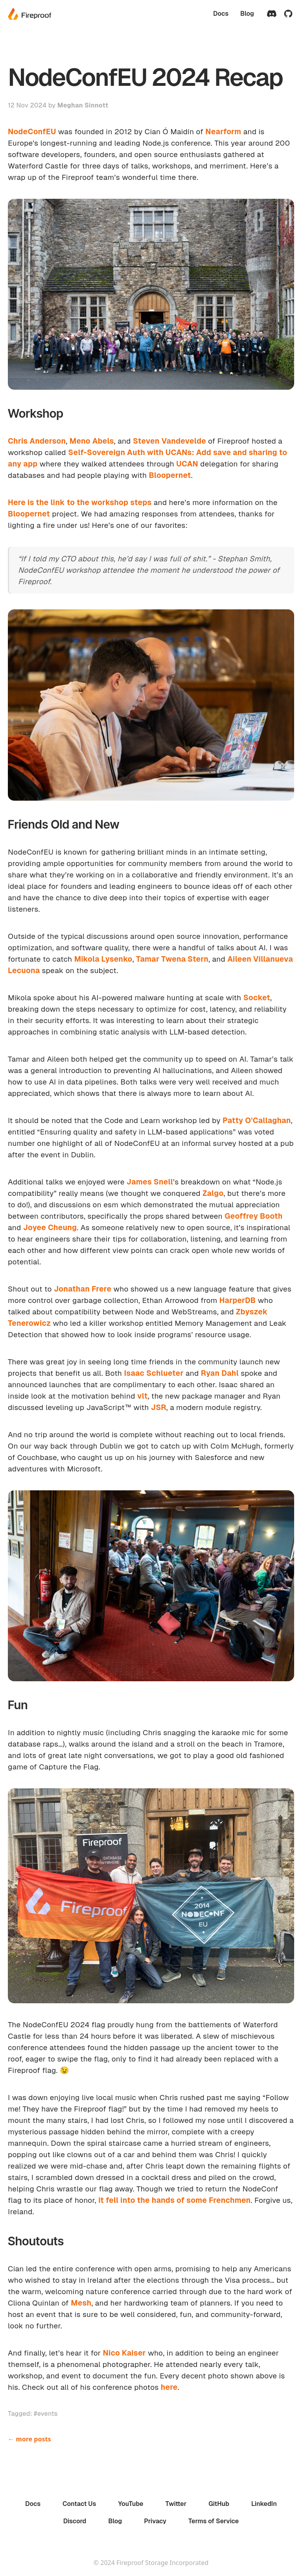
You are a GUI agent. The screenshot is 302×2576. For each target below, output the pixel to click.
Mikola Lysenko (103, 959)
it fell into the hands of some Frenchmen (174, 2200)
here (169, 2387)
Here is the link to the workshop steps (80, 502)
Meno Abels (92, 441)
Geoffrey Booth (254, 1216)
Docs (220, 13)
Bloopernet (170, 475)
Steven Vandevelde (169, 441)
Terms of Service (213, 2521)
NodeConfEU (32, 132)
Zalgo (213, 1193)
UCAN (187, 464)
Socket (256, 998)
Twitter (175, 2504)
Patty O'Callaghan (257, 1120)
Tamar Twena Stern (172, 959)
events (47, 2413)
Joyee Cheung (50, 1227)
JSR (158, 1407)
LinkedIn (264, 2504)
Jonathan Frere (82, 1289)
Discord (74, 2521)
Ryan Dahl (220, 1373)
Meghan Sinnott (83, 105)
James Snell (150, 1182)
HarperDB (237, 1300)
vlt (142, 1396)
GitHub (218, 2504)
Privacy (155, 2521)
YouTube (130, 2504)
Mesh (81, 2303)
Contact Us (79, 2504)
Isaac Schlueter (153, 1373)
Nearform (223, 132)
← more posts (29, 2439)
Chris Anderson (37, 441)
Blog (247, 13)
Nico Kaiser (124, 2353)
